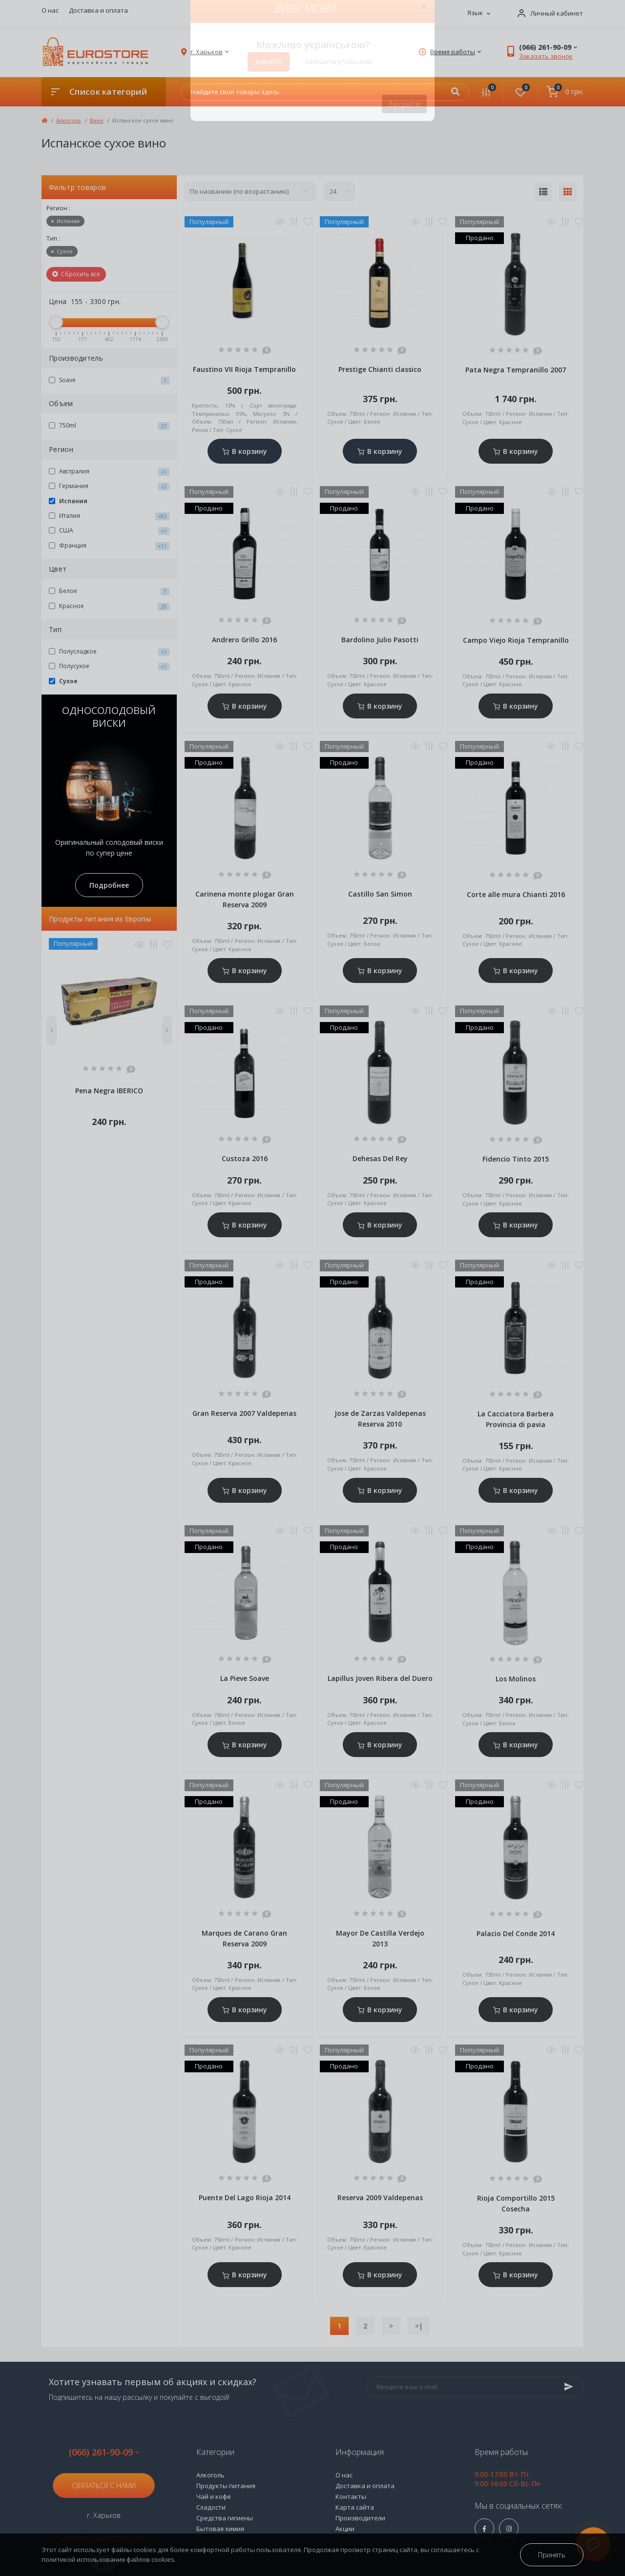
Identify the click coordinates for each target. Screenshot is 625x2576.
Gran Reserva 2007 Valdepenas (244, 1413)
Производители (360, 2518)
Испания (65, 221)
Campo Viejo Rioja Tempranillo (516, 640)
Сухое (62, 251)
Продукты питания (225, 2485)
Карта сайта (354, 2507)
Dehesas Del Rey (380, 1158)
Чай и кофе (213, 2496)
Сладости (211, 2507)
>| (419, 2326)
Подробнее (109, 885)
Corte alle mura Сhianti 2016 (516, 894)
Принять (551, 2554)
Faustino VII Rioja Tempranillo (244, 369)
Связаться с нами (104, 2485)
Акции (344, 2528)
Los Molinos (516, 1678)
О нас (50, 10)
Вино (97, 120)
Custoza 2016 (245, 1158)
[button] (546, 13)
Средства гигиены (224, 2518)
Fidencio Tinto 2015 (515, 1159)
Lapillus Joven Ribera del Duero (380, 1678)
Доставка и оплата (98, 10)
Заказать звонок (546, 56)
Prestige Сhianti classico (379, 369)
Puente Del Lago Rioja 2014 (245, 2197)
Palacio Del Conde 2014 (516, 1933)
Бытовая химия (220, 2528)
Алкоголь (68, 120)
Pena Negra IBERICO (109, 1090)
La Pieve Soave (244, 1678)
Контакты (350, 2496)
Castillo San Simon (380, 894)
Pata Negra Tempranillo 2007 (515, 369)
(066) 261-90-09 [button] (104, 2452)
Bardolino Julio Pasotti (379, 639)
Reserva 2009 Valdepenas (380, 2197)
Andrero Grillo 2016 (244, 639)
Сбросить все (76, 274)
